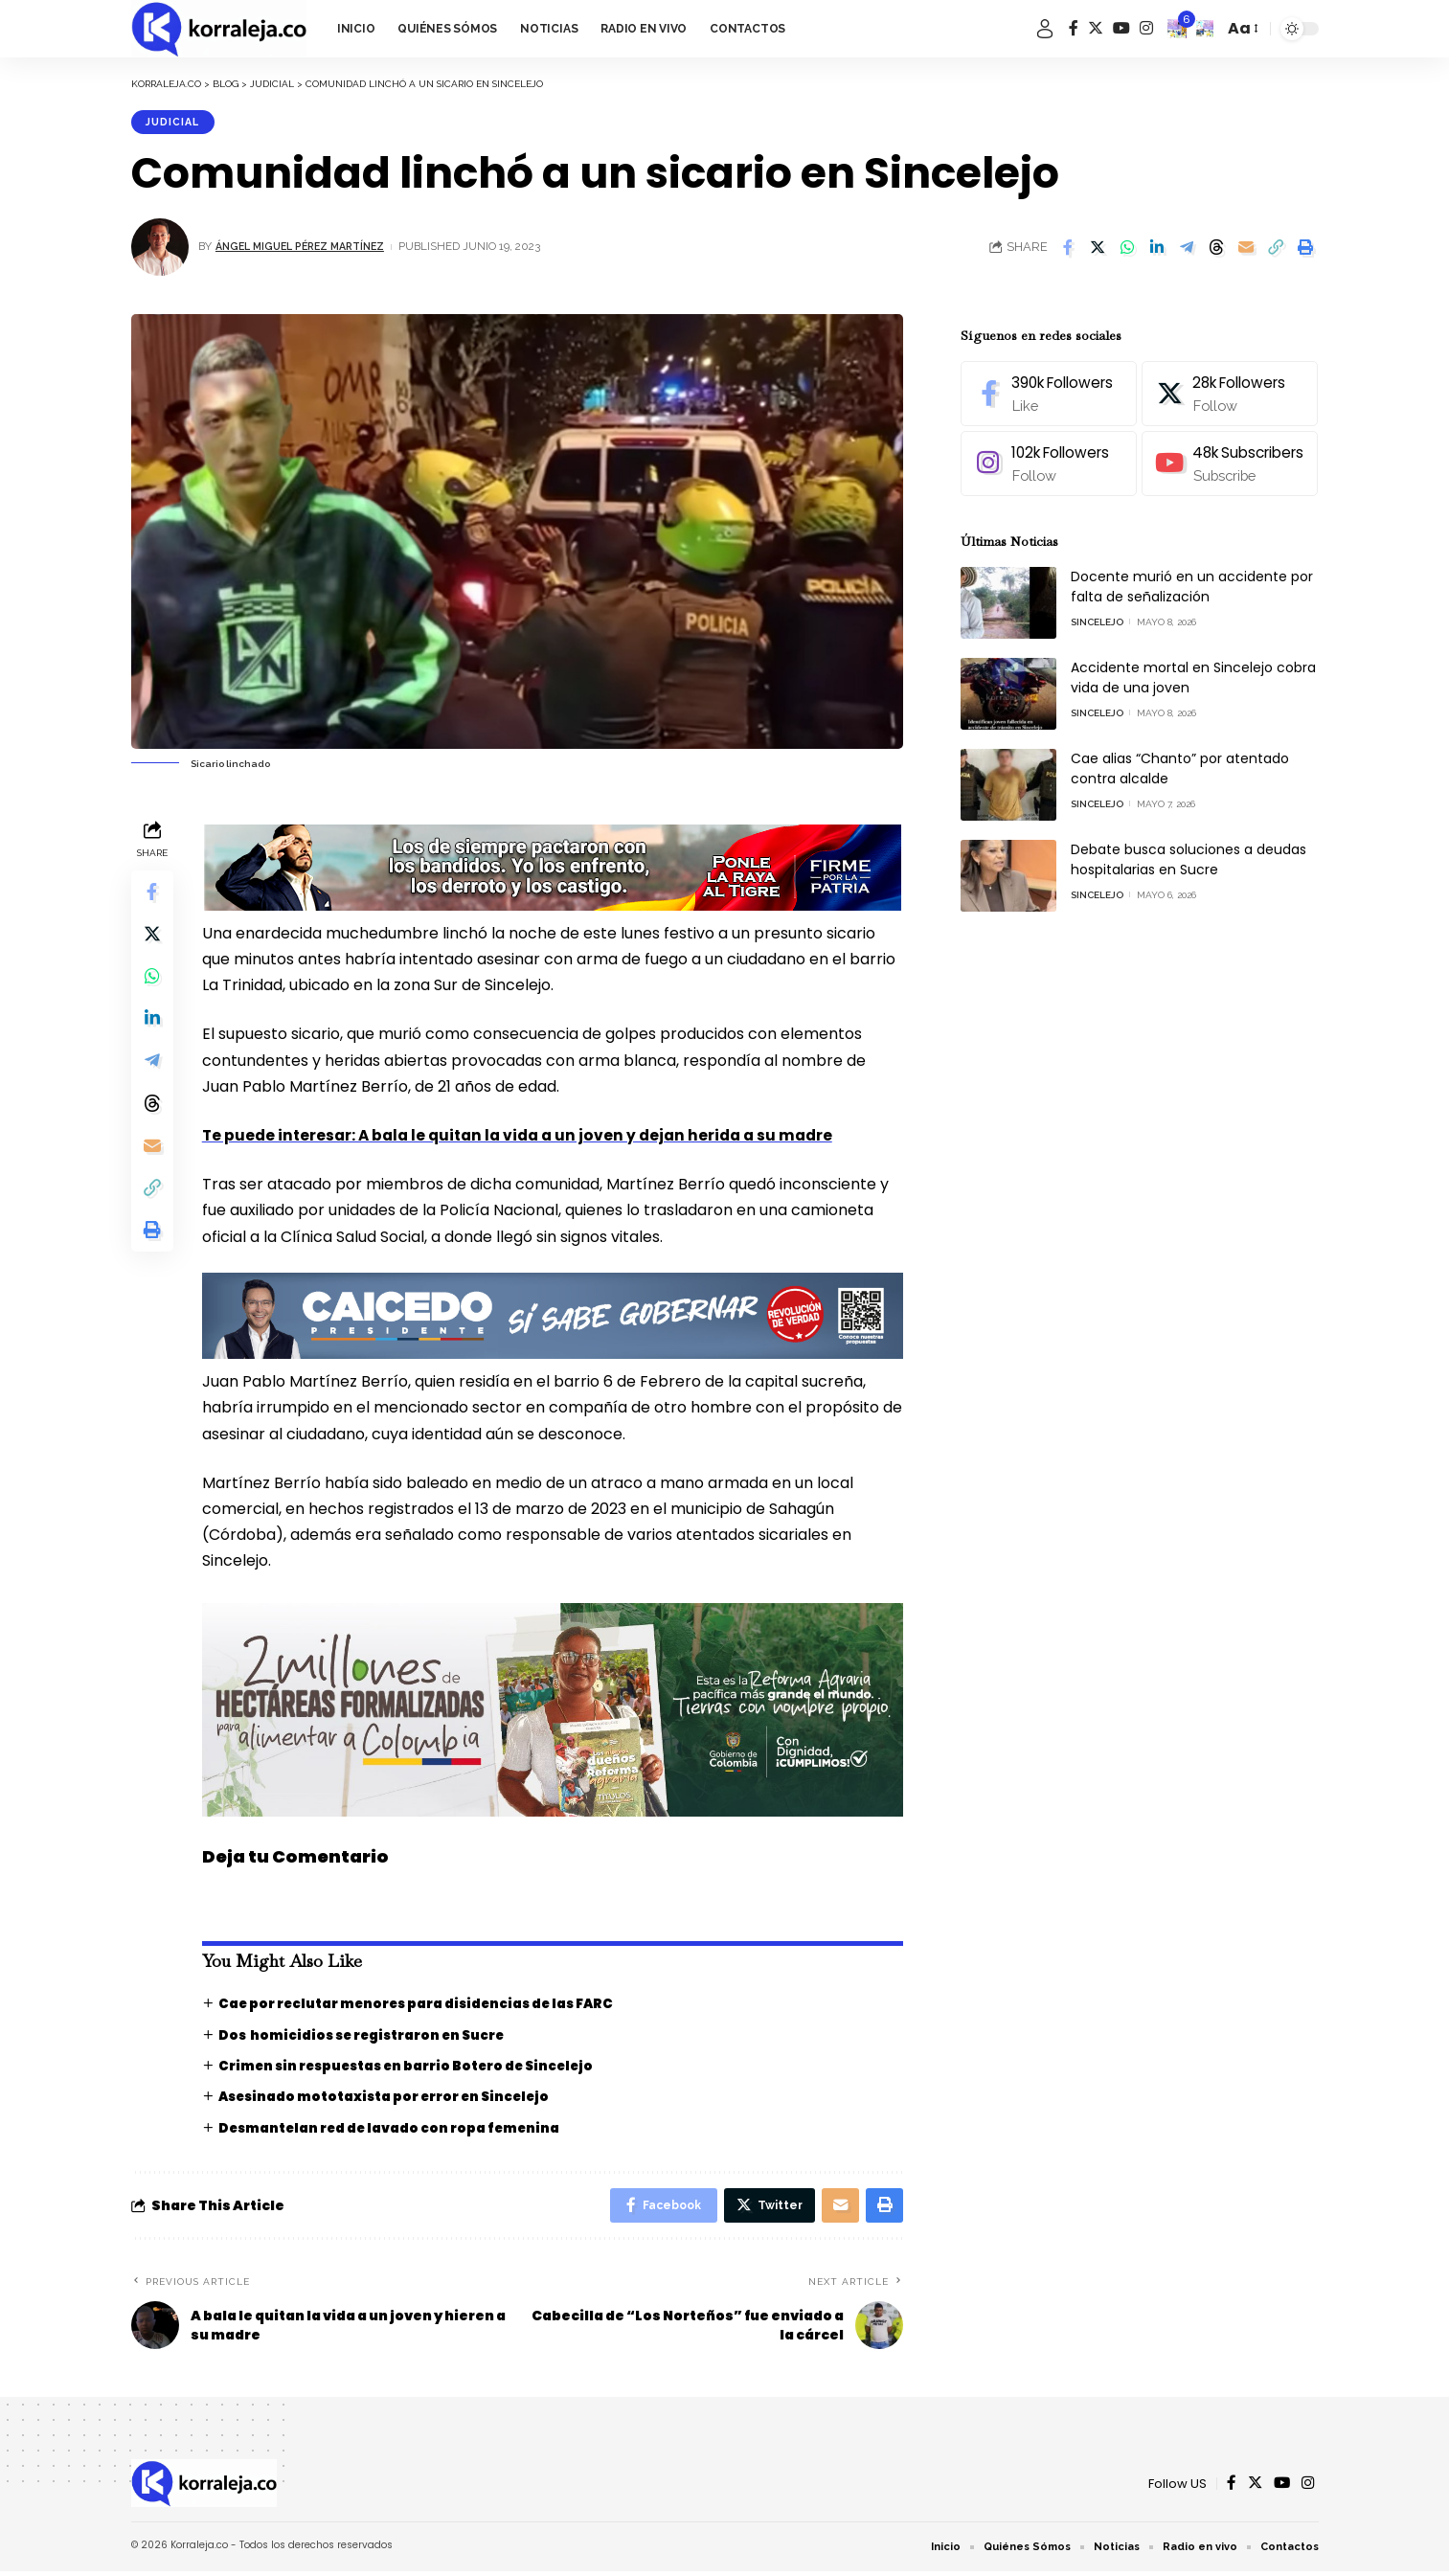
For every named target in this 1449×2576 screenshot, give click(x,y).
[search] (1204, 28)
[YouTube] (1121, 28)
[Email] (1246, 249)
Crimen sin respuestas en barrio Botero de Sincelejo (416, 2066)
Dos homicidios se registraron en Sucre (370, 2035)
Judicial (176, 122)
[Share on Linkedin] (1156, 249)
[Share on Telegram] (1186, 249)
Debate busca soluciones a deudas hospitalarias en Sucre (1188, 848)
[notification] (1177, 28)
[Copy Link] (1275, 249)
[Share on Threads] (1216, 249)
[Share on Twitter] (1097, 249)
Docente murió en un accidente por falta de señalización (1192, 575)
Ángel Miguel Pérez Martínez (308, 249)
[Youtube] (1228, 452)
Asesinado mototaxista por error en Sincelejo (393, 2097)
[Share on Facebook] (1067, 249)
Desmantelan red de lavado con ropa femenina (396, 2127)
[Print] (1305, 249)
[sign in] (1044, 28)
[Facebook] (1073, 28)
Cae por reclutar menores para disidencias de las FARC (426, 2004)
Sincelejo (1097, 610)
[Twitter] (1095, 28)
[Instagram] (1146, 28)
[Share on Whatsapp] (1127, 249)
